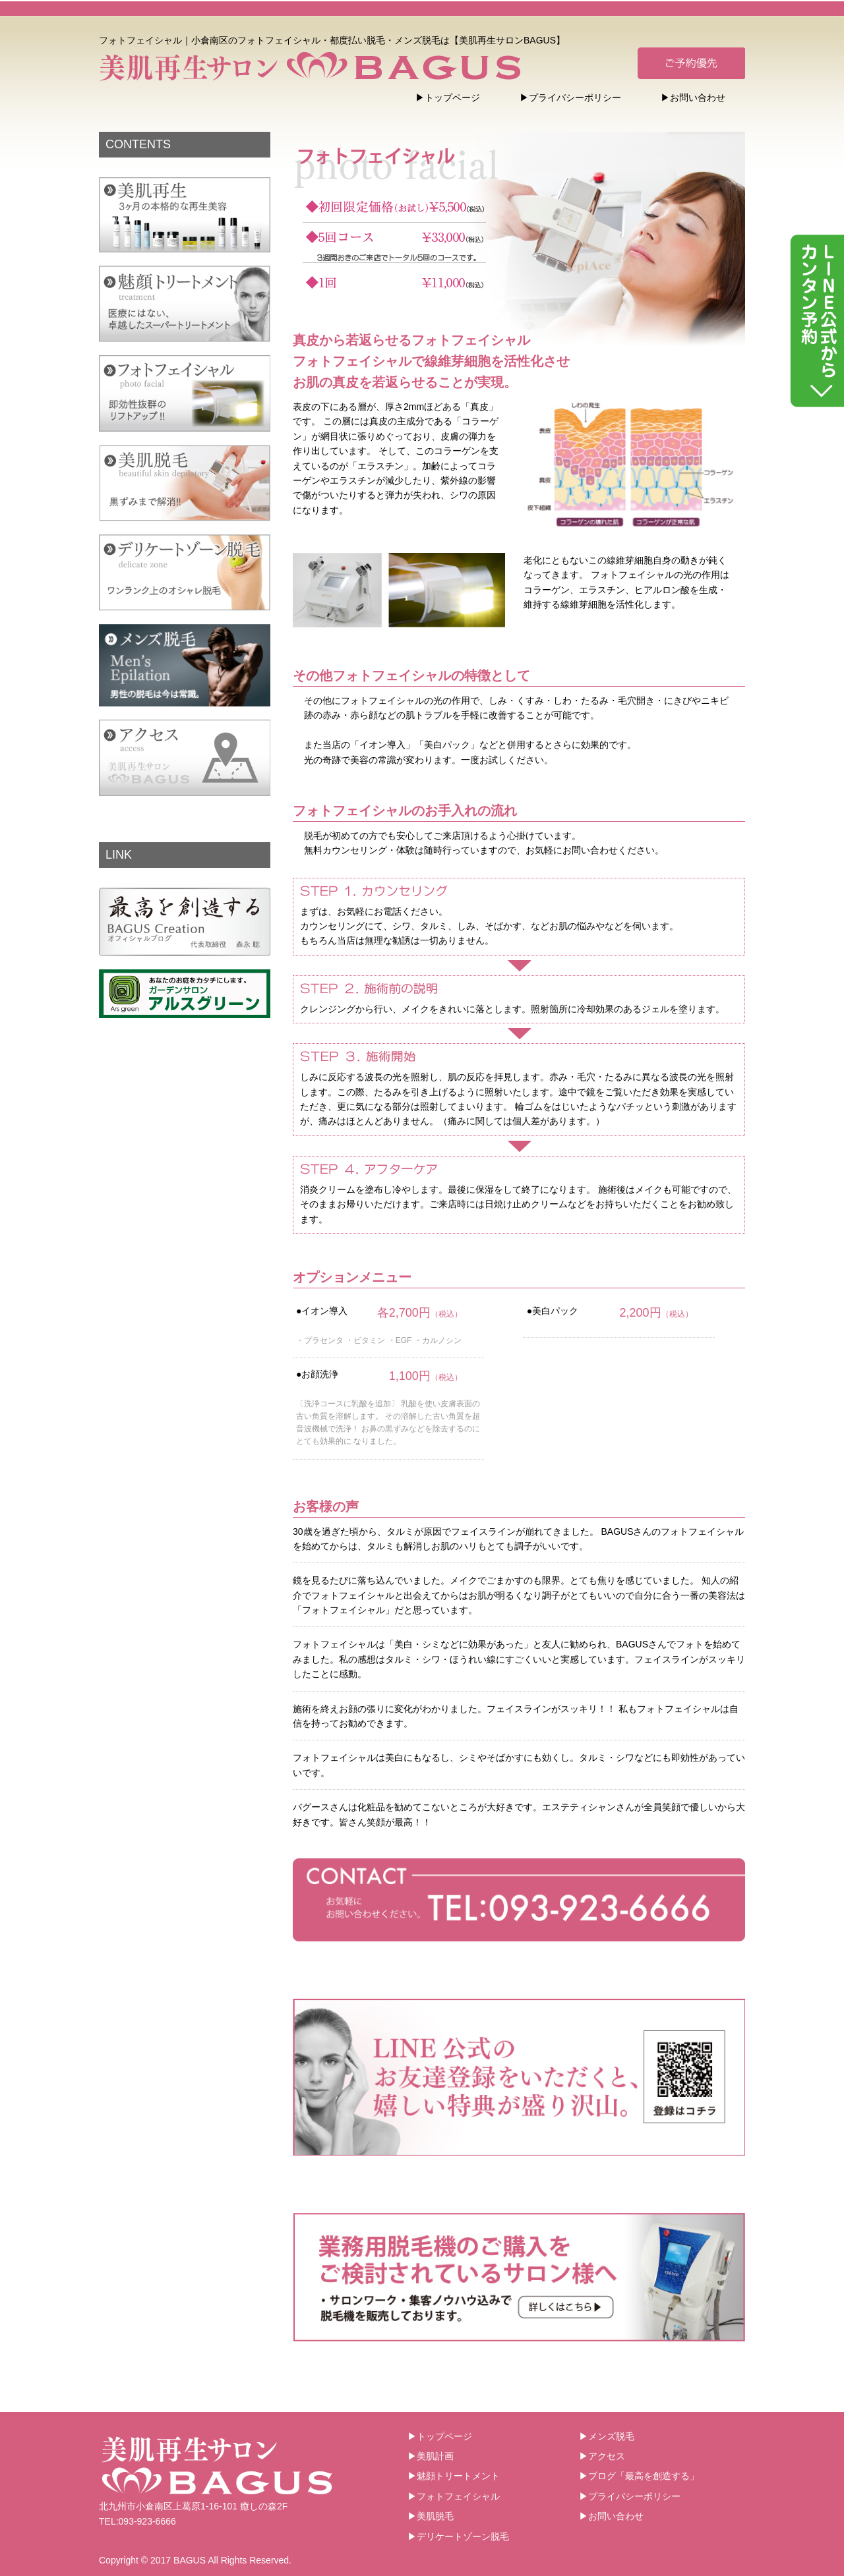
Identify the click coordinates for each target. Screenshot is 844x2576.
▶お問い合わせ (693, 97)
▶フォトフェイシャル (453, 2496)
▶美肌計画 (430, 2456)
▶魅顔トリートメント (453, 2476)
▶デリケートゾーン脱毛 (458, 2536)
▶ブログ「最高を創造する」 (639, 2476)
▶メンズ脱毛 (606, 2436)
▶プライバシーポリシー (570, 97)
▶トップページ (447, 97)
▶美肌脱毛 (430, 2516)
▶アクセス (602, 2456)
